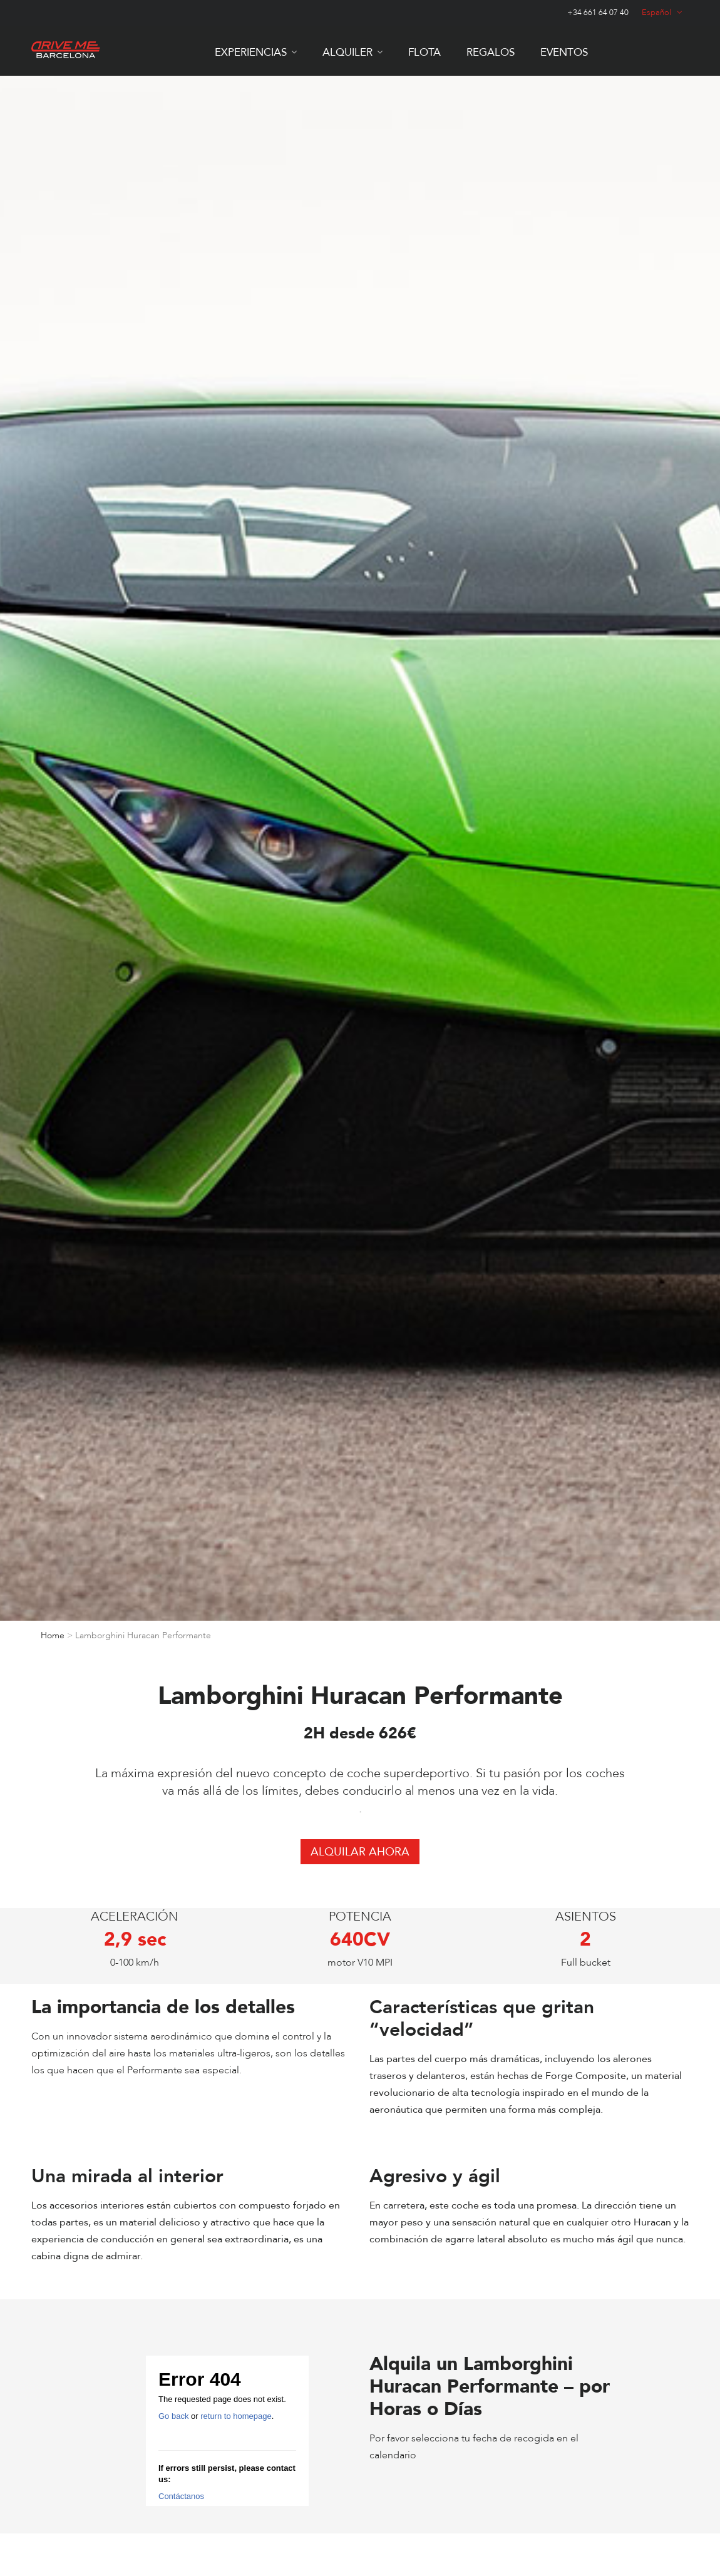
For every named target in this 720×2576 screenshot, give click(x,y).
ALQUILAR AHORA (360, 1852)
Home (52, 1635)
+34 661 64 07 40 (598, 12)
